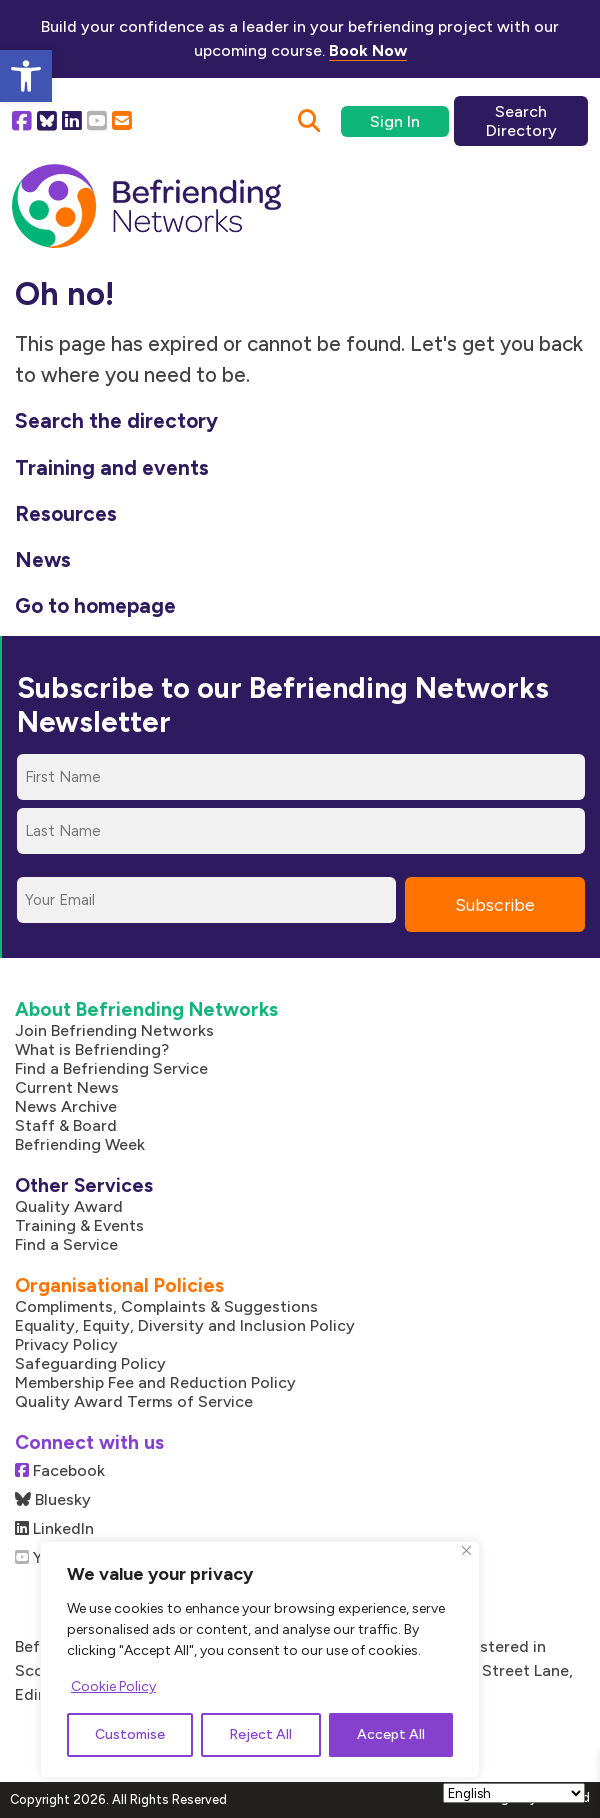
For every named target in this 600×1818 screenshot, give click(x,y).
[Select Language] (514, 1793)
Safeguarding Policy (90, 1363)
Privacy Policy (66, 1344)
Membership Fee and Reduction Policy (155, 1382)
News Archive (66, 1106)
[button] (26, 76)
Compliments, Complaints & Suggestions (166, 1306)
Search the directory (116, 420)
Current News (67, 1087)
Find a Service (66, 1244)
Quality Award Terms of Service (134, 1401)
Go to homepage (95, 605)
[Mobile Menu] (546, 194)
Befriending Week (80, 1144)
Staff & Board (66, 1125)
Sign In (395, 121)
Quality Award (69, 1206)
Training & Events (79, 1225)
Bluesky (53, 1499)
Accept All (391, 1734)
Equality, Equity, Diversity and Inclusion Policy (185, 1325)
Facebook (60, 1470)
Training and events (112, 467)
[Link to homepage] (146, 207)
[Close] (466, 1550)
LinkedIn (54, 1528)
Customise (130, 1734)
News (43, 559)
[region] (260, 1659)
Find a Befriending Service (111, 1068)
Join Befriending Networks (114, 1030)
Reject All (260, 1734)
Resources (66, 513)
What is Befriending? (92, 1049)
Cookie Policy (113, 1686)
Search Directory (521, 121)
